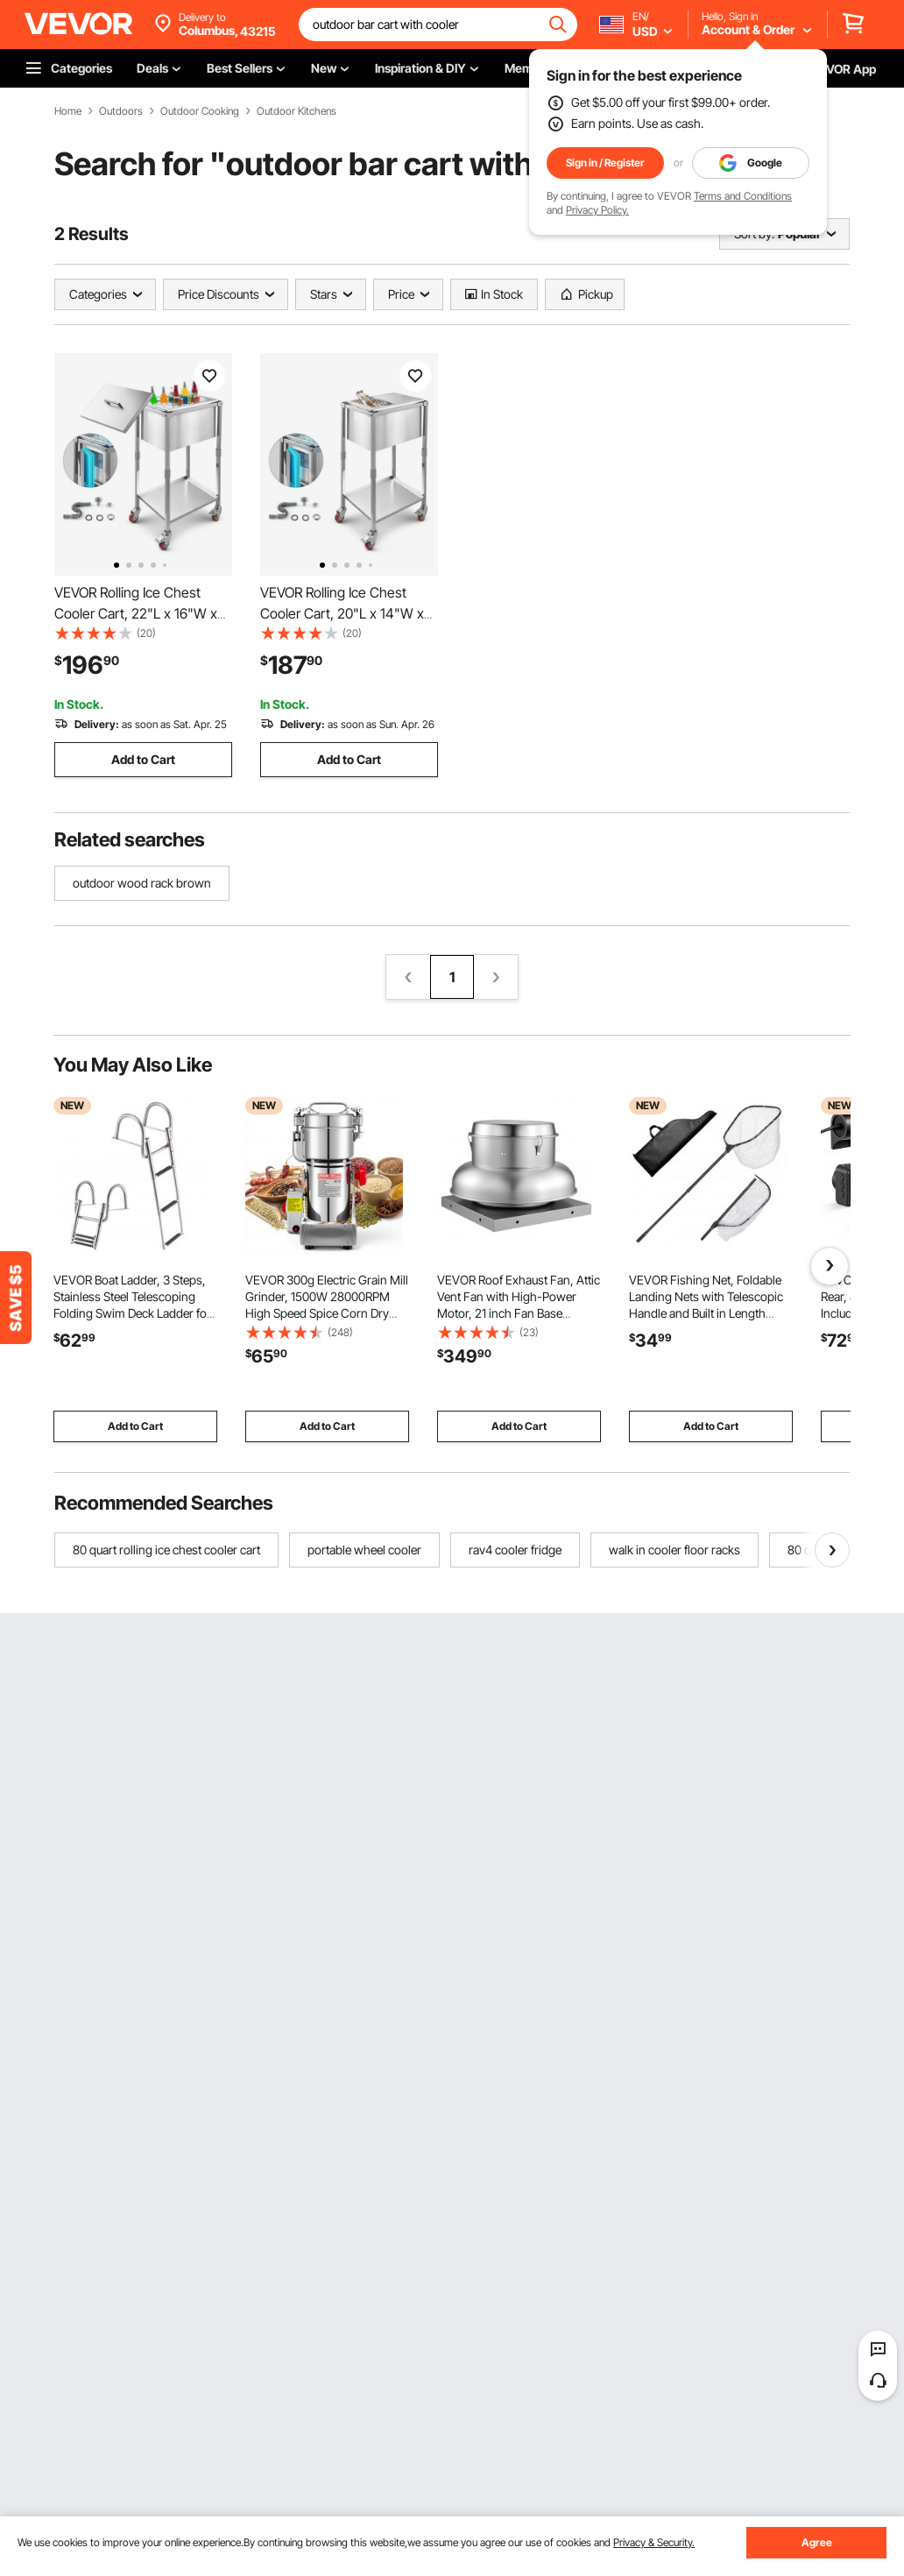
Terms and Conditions (743, 195)
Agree (817, 2542)
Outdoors (121, 111)
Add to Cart (143, 759)
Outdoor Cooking (199, 111)
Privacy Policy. (597, 209)
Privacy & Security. (654, 2542)
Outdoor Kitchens (296, 111)
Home (67, 111)
